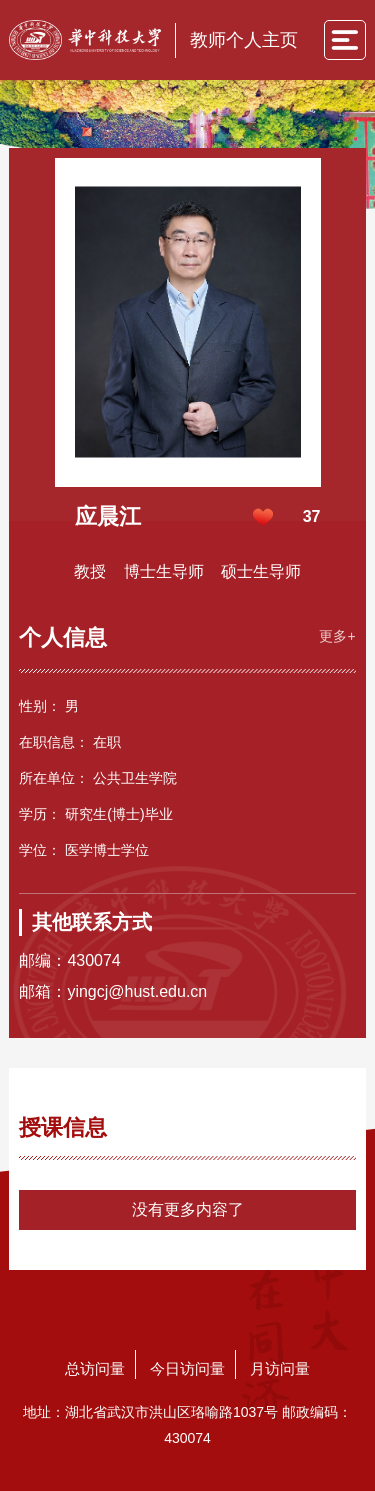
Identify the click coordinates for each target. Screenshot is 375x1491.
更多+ (337, 636)
